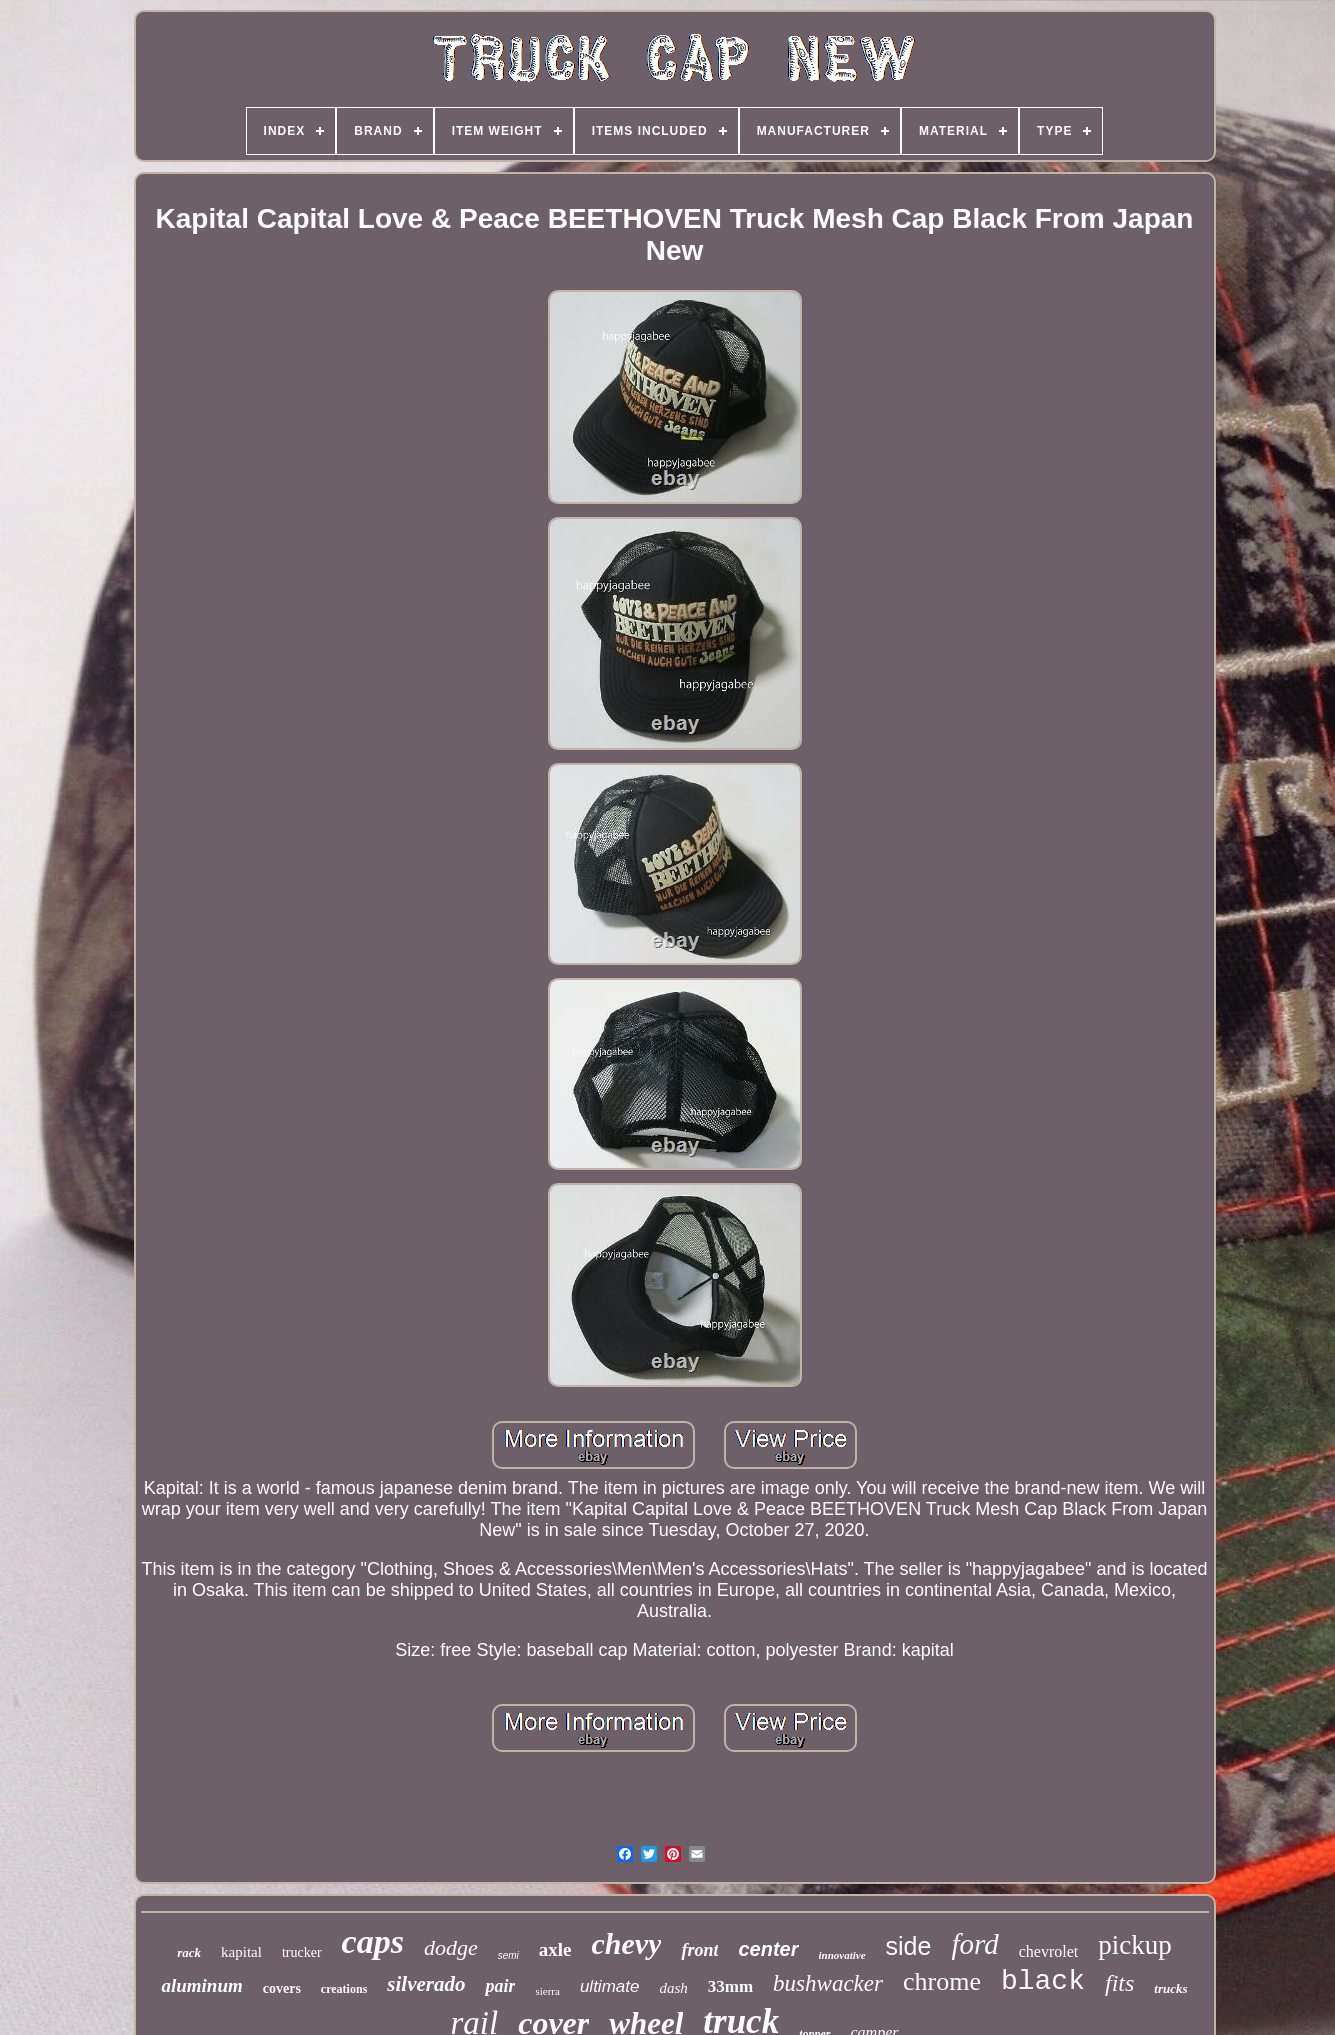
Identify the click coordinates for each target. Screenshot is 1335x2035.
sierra (547, 1991)
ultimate (610, 1986)
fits (1119, 1983)
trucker (302, 1952)
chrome (942, 1981)
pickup (1135, 1945)
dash (673, 1988)
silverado (426, 1984)
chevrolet (1049, 1951)
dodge (451, 1947)
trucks (1170, 1988)
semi (508, 1955)
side (909, 1946)
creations (344, 1989)
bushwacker (828, 1983)
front (699, 1950)
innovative (842, 1955)
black (1043, 1981)
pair (500, 1986)
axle (555, 1949)
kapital (241, 1952)
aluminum (201, 1985)
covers (282, 1988)
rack (189, 1952)
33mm (730, 1986)
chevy (627, 1943)
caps (373, 1941)
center (768, 1949)
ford (974, 1944)
